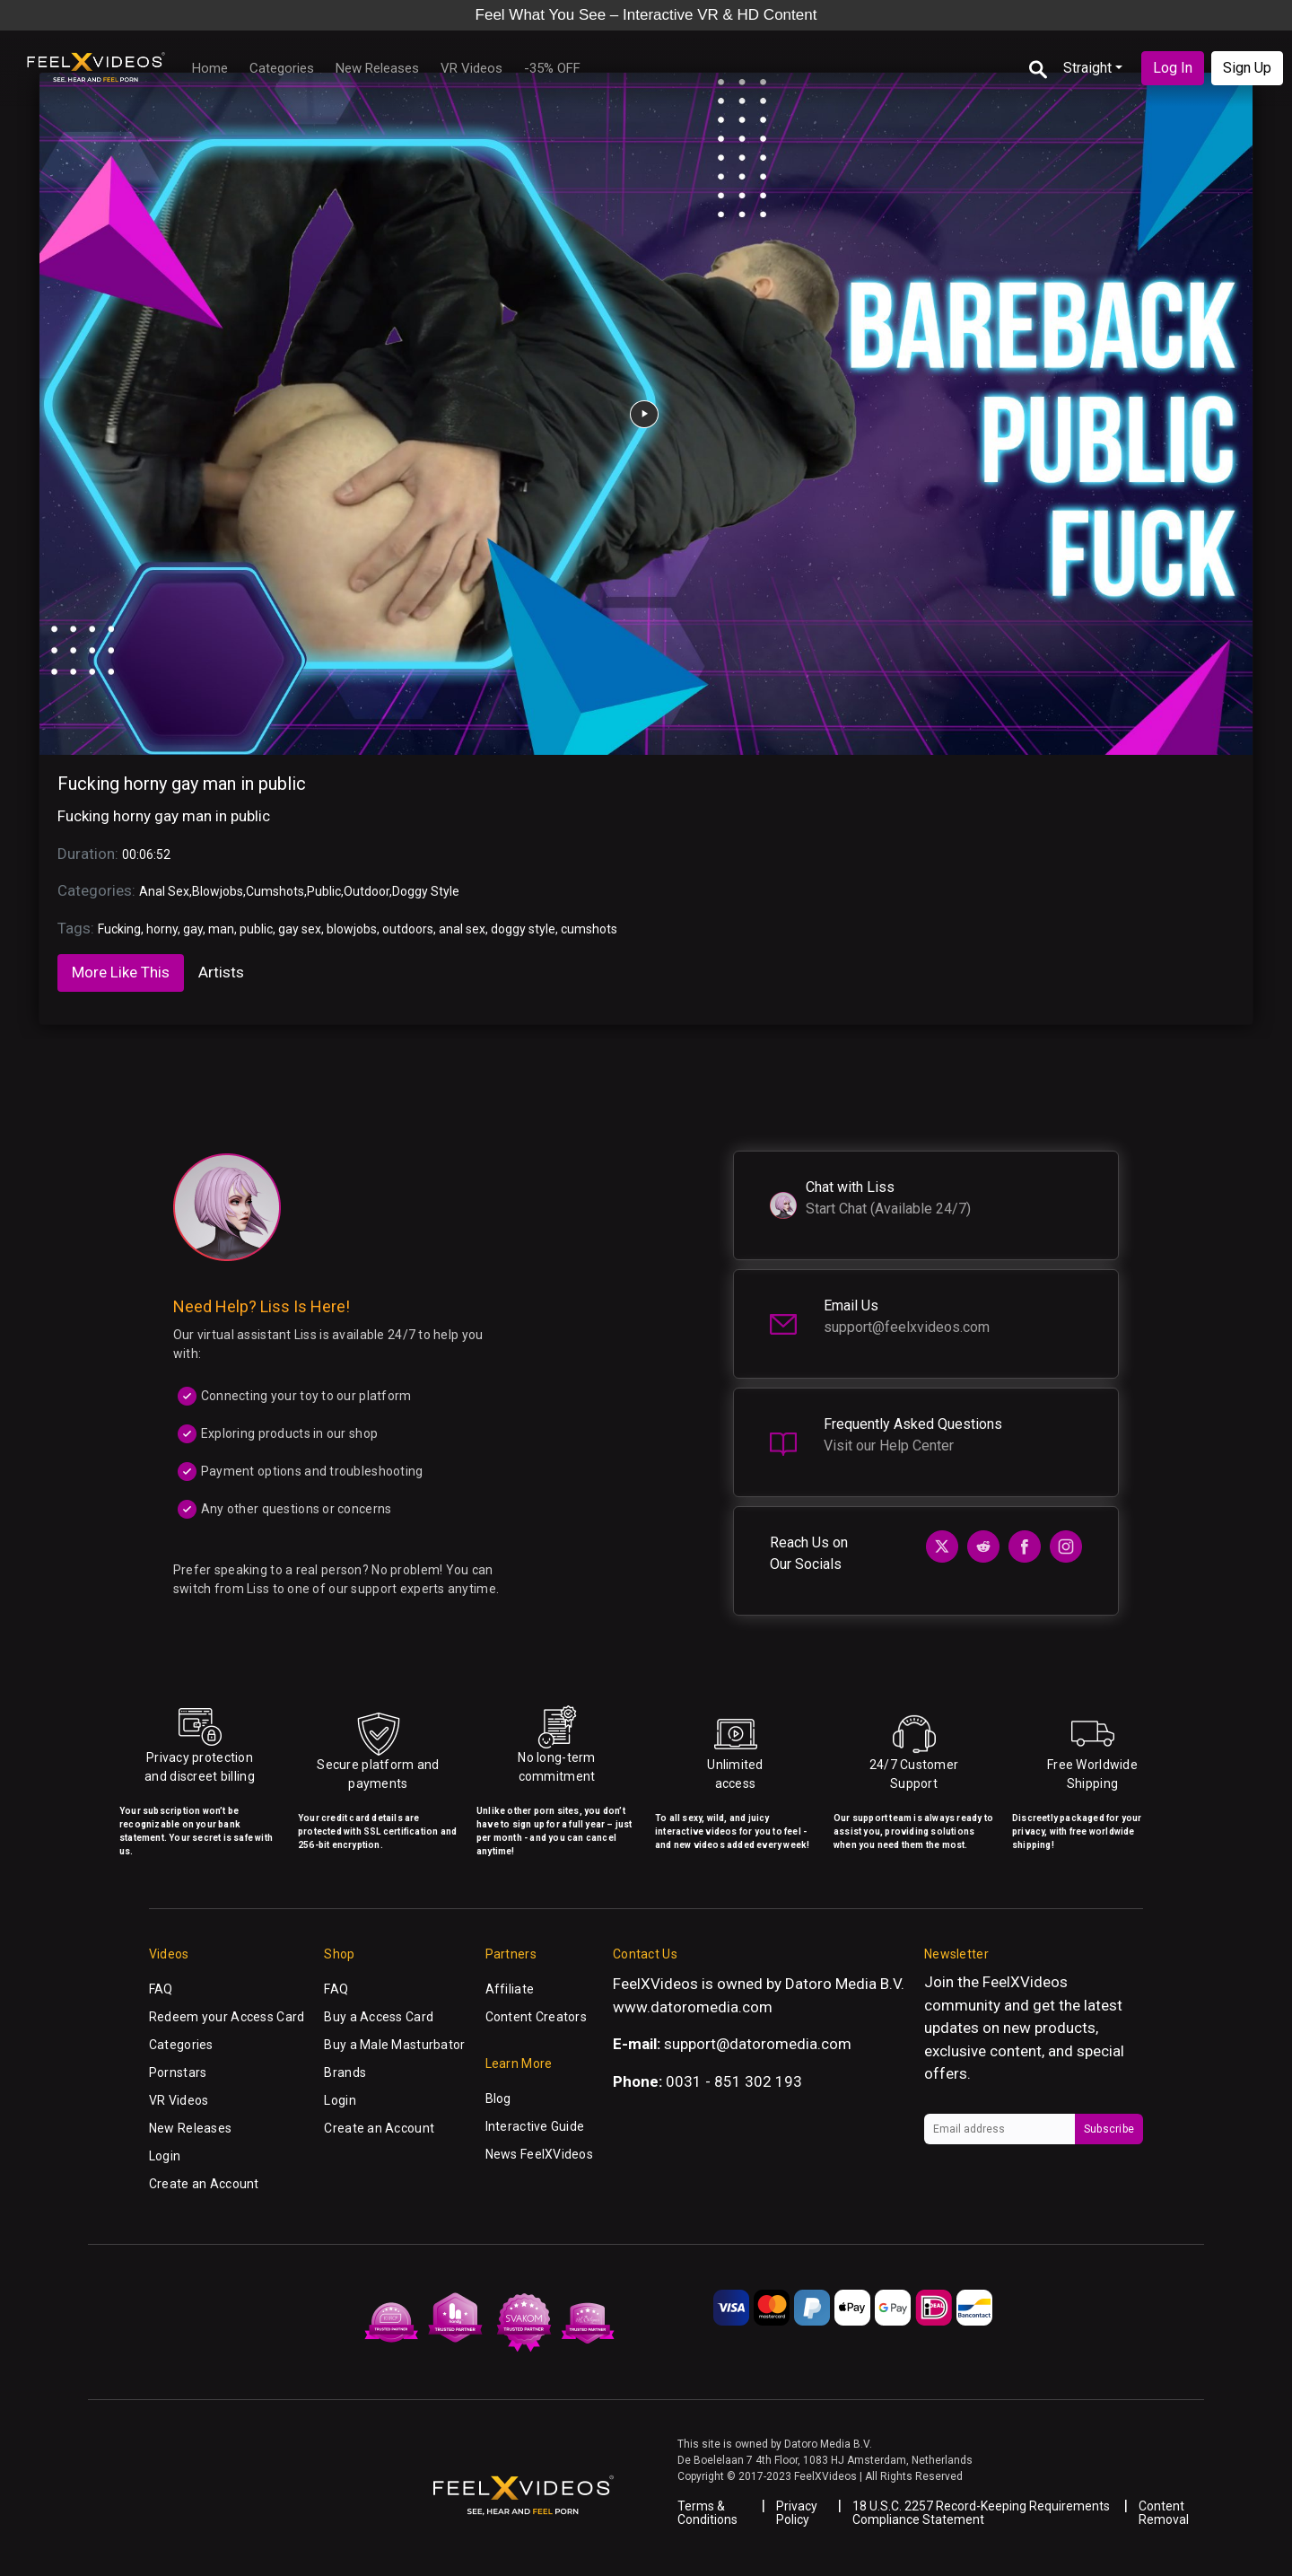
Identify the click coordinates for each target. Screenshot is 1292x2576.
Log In (1172, 67)
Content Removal (1164, 2513)
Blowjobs (217, 891)
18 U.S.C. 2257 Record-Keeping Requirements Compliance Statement (981, 2513)
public (256, 929)
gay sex (299, 929)
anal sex (462, 929)
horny (162, 929)
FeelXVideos (1025, 1982)
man (221, 929)
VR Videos (471, 68)
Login (164, 2156)
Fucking (119, 929)
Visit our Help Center (889, 1445)
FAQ (161, 1989)
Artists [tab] (221, 972)
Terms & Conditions (707, 2513)
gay (193, 929)
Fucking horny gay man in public (181, 783)
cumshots (589, 929)
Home (210, 68)
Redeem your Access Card (226, 2017)
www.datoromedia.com (693, 2007)
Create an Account (204, 2184)
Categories (281, 68)
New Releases (377, 68)
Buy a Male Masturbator (394, 2044)
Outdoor (366, 891)
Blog (498, 2098)
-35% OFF (552, 68)
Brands (345, 2072)
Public (324, 891)
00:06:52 (146, 854)
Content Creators (536, 2017)
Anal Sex (164, 891)
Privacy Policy (796, 2513)
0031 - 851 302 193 (734, 2081)
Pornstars (178, 2072)
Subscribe (1109, 2129)
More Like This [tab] (121, 972)
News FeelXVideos (539, 2154)
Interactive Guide (535, 2126)
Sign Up (1247, 67)
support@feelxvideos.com (907, 1327)
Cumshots (275, 891)
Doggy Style (425, 891)
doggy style (523, 929)
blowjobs (352, 929)
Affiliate (510, 1989)
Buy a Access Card (378, 2017)
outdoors (407, 929)
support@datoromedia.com (757, 2044)
